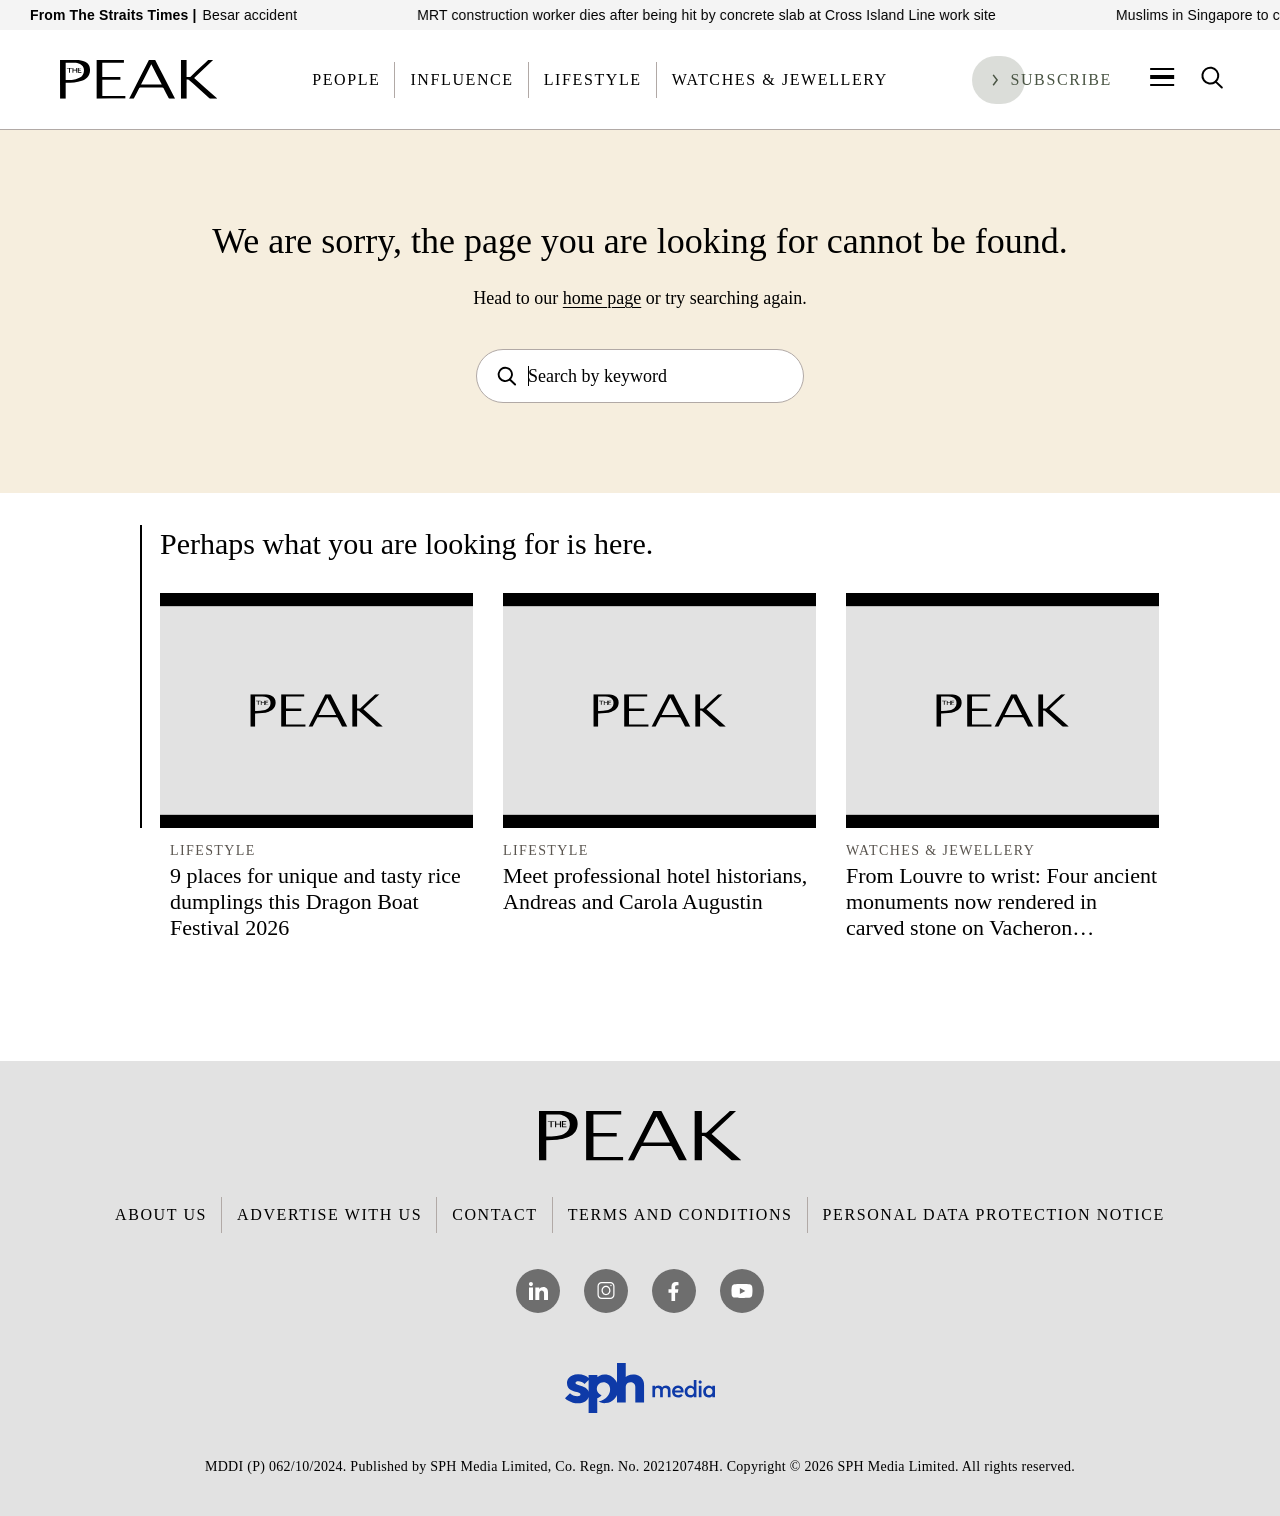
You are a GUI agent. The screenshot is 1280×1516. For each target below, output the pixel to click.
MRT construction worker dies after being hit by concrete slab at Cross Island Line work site (733, 15)
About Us (161, 1214)
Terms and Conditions (680, 1214)
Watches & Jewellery (780, 79)
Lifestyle (593, 79)
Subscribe (1061, 79)
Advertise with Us (329, 1214)
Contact (494, 1214)
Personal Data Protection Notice (994, 1214)
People (346, 79)
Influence (461, 79)
